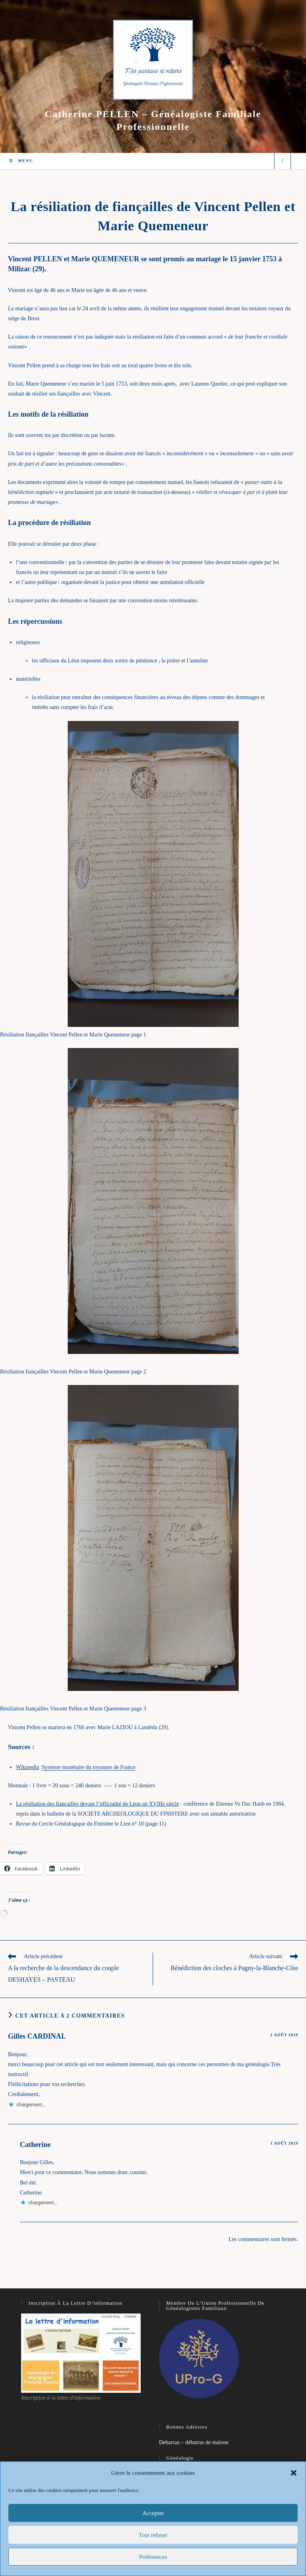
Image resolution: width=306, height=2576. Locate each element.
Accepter (153, 2513)
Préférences (153, 2557)
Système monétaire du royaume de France (88, 1767)
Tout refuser (153, 2535)
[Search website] (282, 161)
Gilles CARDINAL (37, 2036)
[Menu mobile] (21, 161)
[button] (294, 2473)
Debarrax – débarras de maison (193, 2442)
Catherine (35, 2145)
